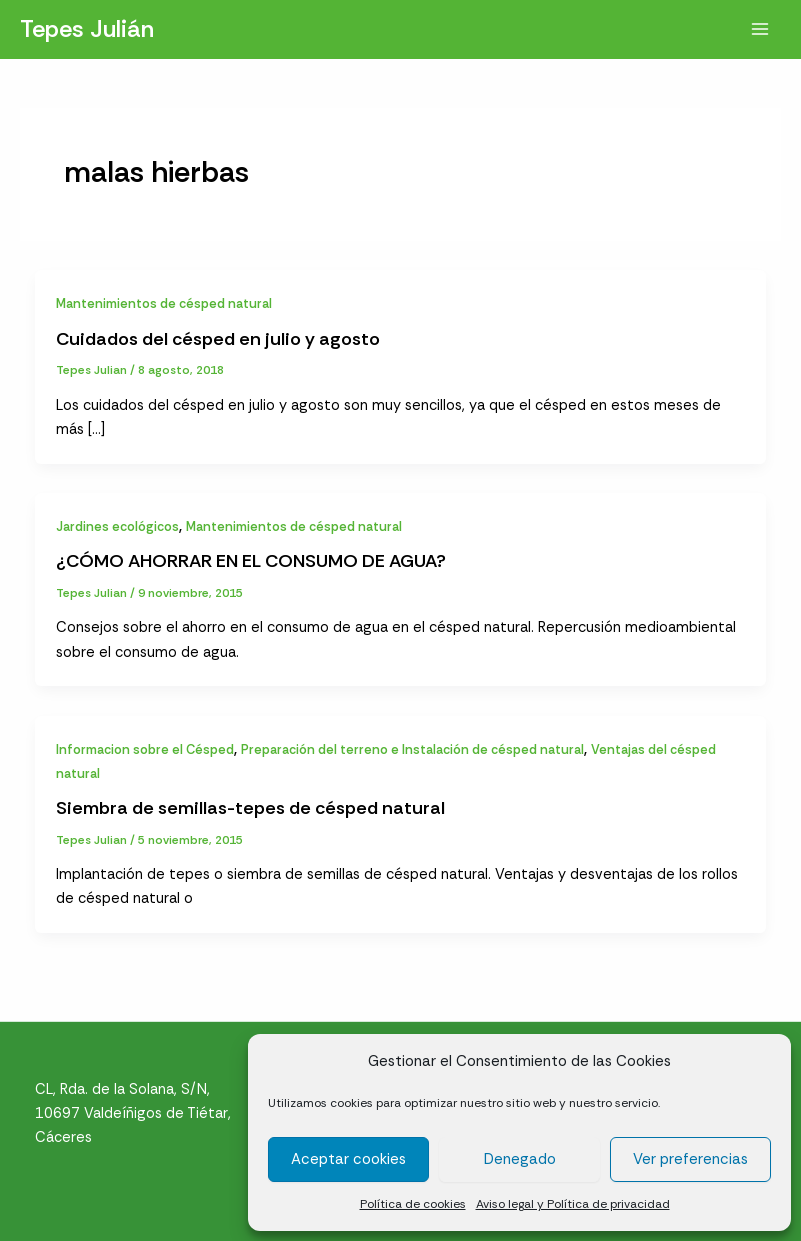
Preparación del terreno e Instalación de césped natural (412, 749)
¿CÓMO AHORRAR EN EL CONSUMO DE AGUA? (251, 561)
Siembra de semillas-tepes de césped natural (250, 808)
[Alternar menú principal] (760, 29)
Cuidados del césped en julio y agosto (218, 339)
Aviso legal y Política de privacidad (573, 1204)
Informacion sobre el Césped (145, 749)
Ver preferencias (690, 1159)
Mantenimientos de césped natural (164, 303)
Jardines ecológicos (117, 526)
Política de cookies (413, 1204)
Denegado (520, 1159)
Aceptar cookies (348, 1159)
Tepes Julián (87, 28)
